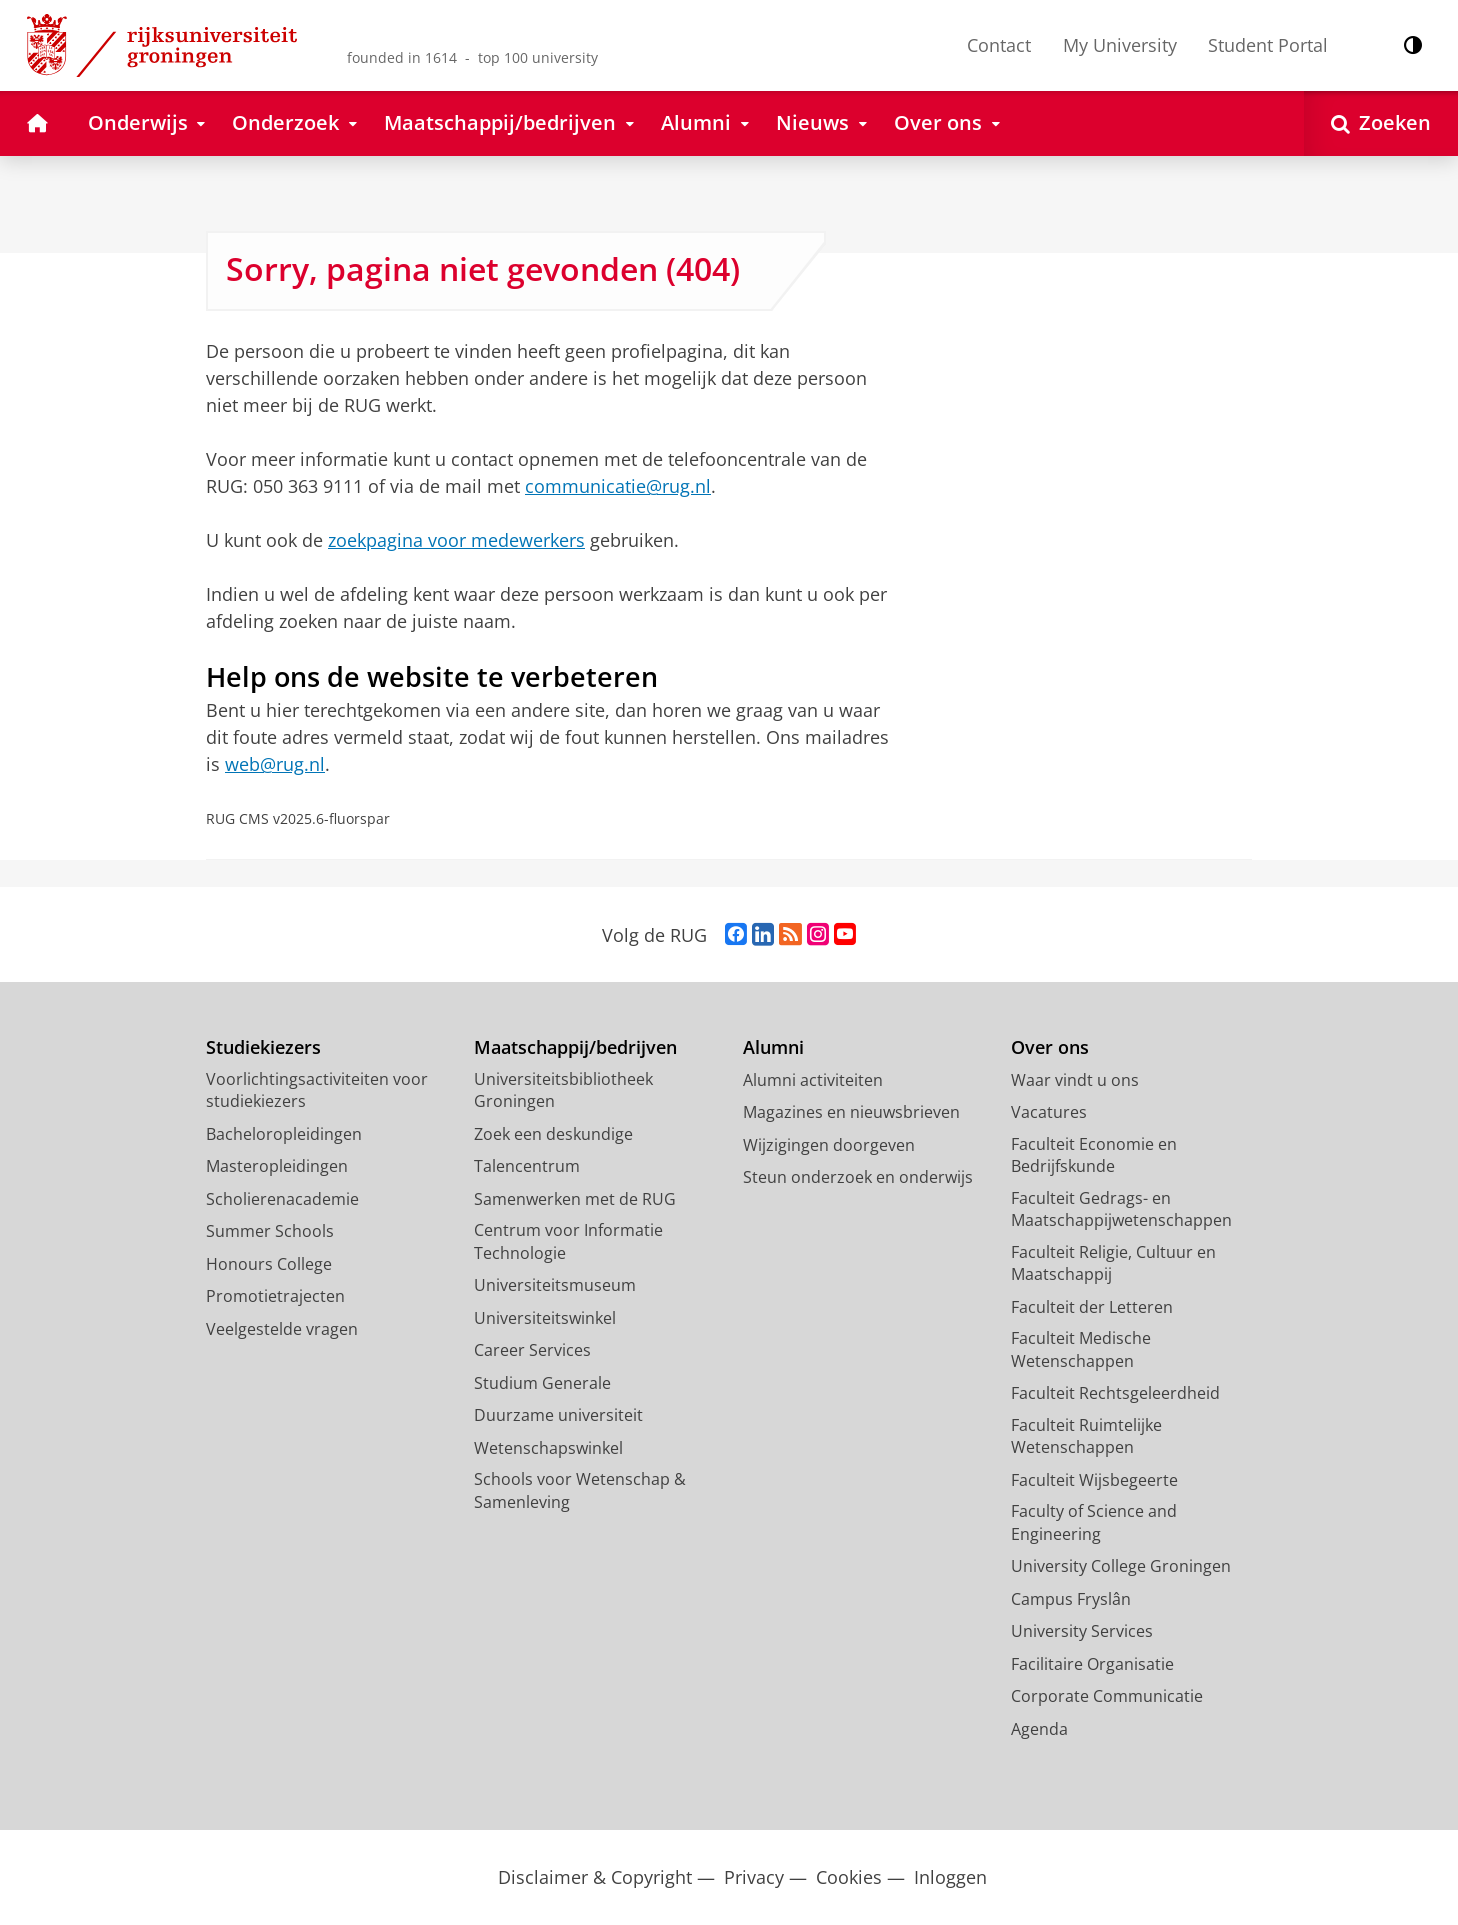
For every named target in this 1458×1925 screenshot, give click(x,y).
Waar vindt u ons (1075, 1080)
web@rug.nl (275, 764)
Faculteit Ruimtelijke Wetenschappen (1086, 1436)
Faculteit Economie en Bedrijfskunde (1094, 1155)
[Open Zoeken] (1381, 123)
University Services (1082, 1631)
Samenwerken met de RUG (575, 1199)
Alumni (773, 1047)
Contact (999, 45)
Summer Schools (270, 1231)
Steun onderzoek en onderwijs (858, 1177)
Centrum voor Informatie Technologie (568, 1241)
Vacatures (1049, 1112)
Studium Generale (542, 1383)
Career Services (532, 1350)
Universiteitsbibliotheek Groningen (563, 1090)
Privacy (754, 1877)
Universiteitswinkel (545, 1318)
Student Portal (1268, 45)
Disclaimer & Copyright (595, 1877)
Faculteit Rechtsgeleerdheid (1115, 1393)
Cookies (849, 1877)
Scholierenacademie (282, 1199)
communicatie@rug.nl (618, 486)
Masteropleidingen (277, 1166)
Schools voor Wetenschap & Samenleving (580, 1490)
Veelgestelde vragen (282, 1329)
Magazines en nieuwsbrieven (851, 1112)
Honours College (269, 1264)
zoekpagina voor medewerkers (456, 540)
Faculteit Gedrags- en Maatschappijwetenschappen (1121, 1209)
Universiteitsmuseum (555, 1285)
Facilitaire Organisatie (1092, 1664)
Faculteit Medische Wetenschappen (1081, 1349)
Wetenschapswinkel (548, 1448)
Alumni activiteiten (813, 1080)
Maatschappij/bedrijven (575, 1047)
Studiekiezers (263, 1047)
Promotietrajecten (275, 1296)
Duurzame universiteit (558, 1415)
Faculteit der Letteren (1092, 1307)
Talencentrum (527, 1166)
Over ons (1050, 1047)
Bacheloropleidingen (284, 1134)
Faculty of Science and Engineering (1094, 1522)
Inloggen (950, 1877)
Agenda (1039, 1729)
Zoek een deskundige (553, 1134)
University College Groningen (1121, 1566)
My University (1120, 45)
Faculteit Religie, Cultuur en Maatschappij (1113, 1263)
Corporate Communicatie (1107, 1696)
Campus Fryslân (1071, 1599)
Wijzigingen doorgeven (829, 1145)
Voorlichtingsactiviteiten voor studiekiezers (317, 1090)
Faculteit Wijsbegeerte (1094, 1480)
